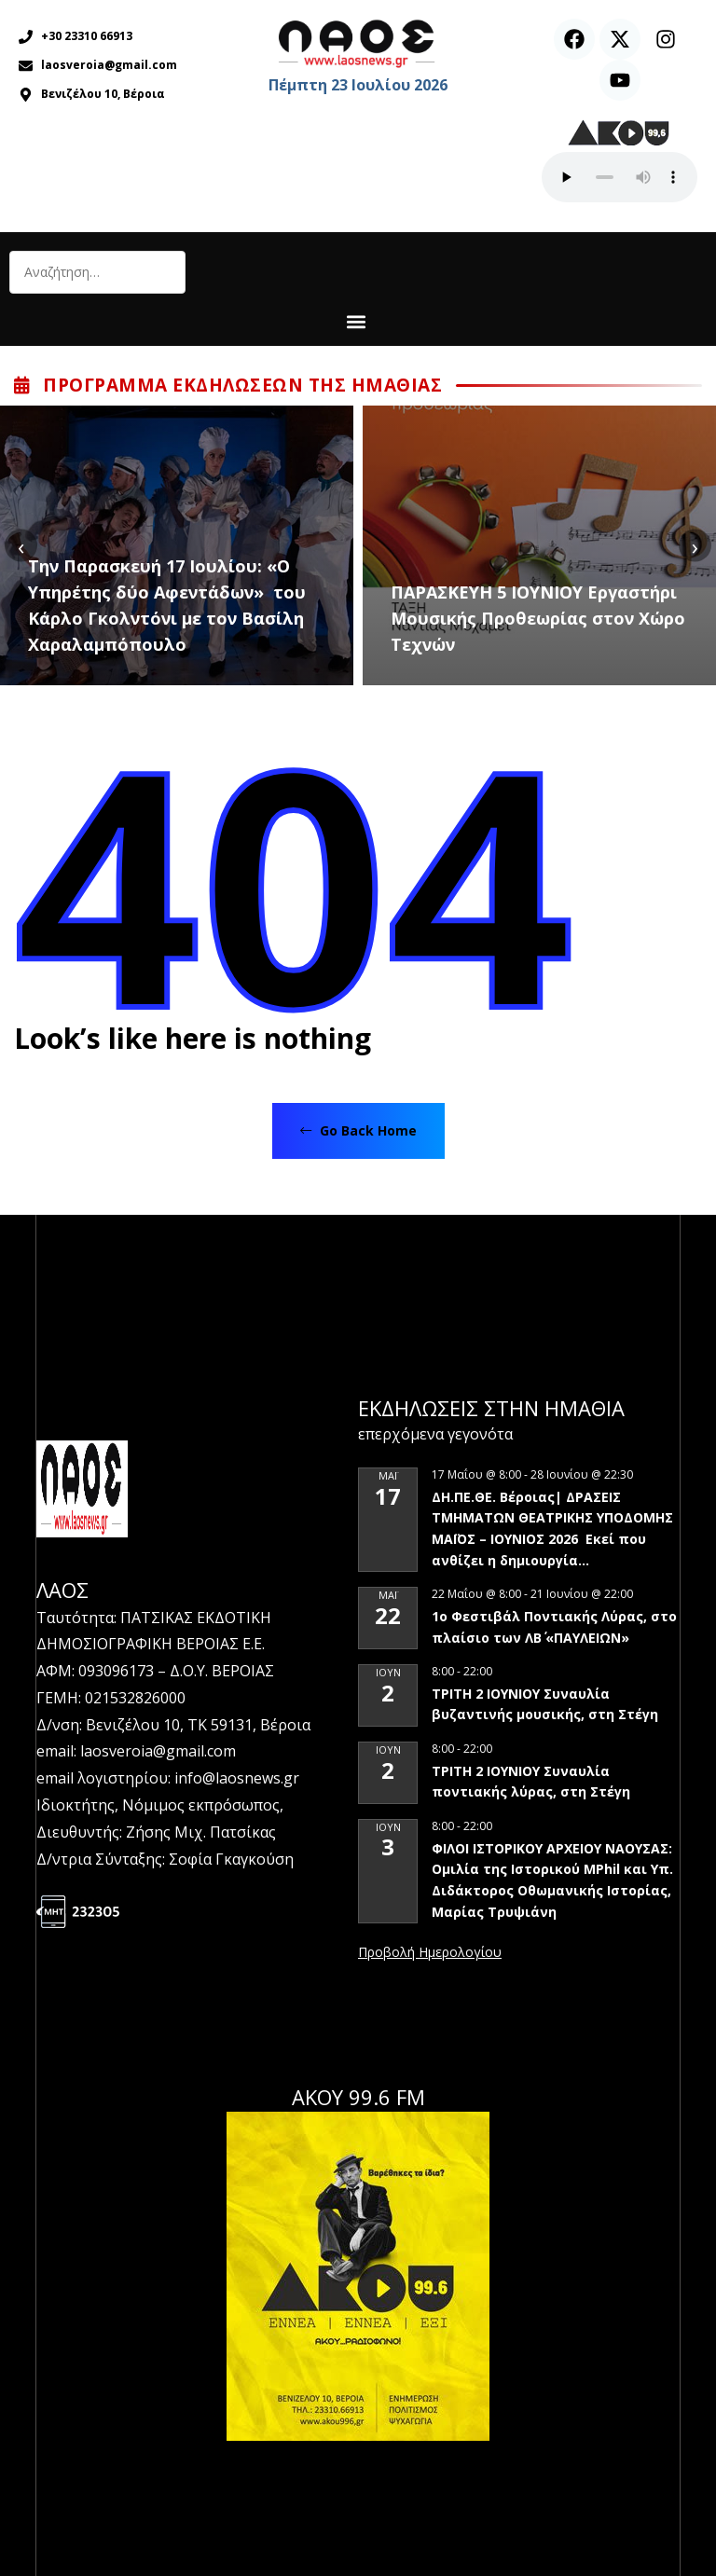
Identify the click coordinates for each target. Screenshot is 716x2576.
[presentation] (21, 546)
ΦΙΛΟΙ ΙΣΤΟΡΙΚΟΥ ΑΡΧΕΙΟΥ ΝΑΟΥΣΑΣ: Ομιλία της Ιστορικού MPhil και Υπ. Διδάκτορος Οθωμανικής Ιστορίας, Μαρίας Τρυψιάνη (552, 1880)
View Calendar (430, 1953)
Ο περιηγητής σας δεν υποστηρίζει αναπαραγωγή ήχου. (619, 177)
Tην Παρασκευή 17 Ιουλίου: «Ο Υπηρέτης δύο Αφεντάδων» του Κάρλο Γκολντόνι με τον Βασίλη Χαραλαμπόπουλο (167, 605)
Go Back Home (358, 1130)
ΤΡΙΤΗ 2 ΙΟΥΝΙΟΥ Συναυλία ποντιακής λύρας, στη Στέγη (531, 1781)
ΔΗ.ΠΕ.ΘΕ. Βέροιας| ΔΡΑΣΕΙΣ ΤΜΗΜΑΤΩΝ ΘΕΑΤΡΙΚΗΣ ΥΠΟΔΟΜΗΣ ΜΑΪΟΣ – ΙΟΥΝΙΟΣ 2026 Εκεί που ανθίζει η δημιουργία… (552, 1528)
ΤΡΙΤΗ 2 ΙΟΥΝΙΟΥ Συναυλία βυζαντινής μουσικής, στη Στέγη (549, 1704)
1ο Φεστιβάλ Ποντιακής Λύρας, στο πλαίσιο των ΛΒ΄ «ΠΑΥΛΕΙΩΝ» (554, 1626)
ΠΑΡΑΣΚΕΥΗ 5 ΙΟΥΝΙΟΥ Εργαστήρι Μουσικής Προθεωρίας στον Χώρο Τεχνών (538, 618)
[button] (355, 321)
